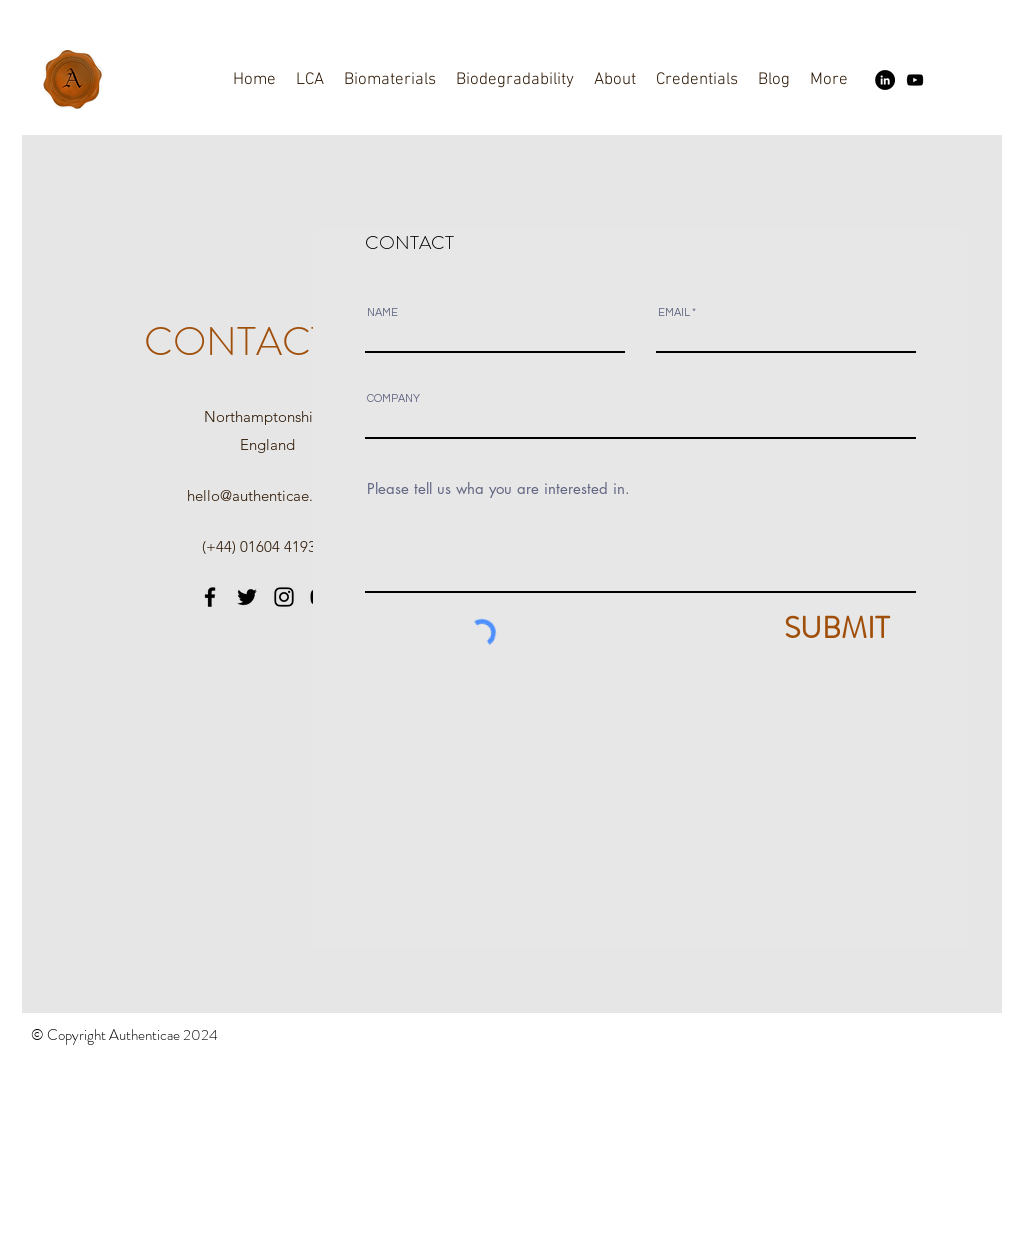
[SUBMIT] (797, 627)
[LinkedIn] (885, 80)
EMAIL (674, 312)
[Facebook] (210, 597)
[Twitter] (247, 597)
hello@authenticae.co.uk (267, 495)
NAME (382, 312)
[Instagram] (284, 597)
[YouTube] (915, 80)
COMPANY (393, 398)
